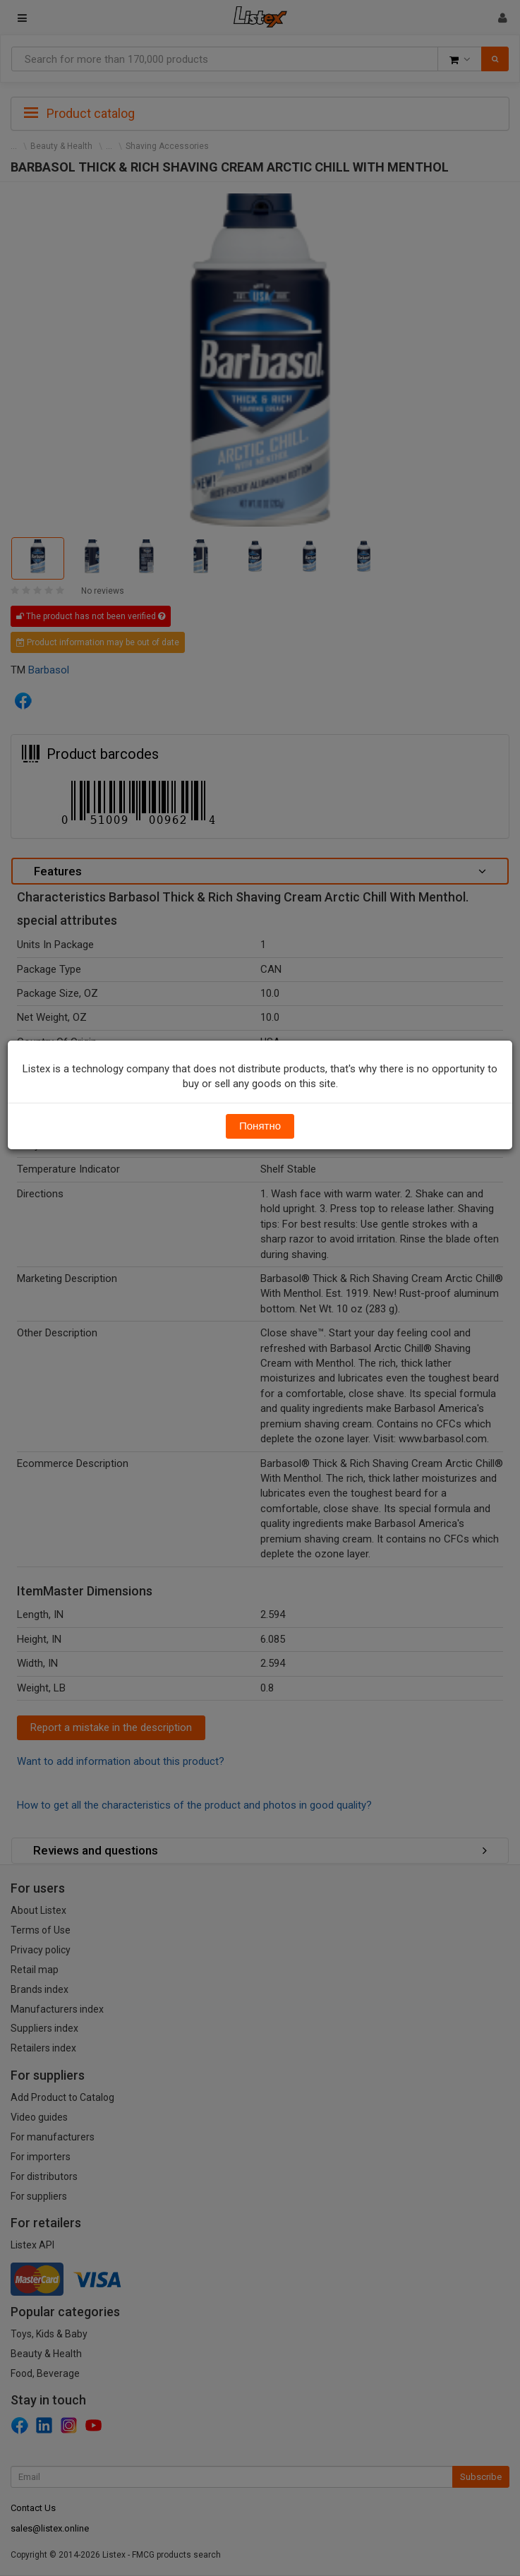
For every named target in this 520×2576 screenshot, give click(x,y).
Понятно (260, 1126)
